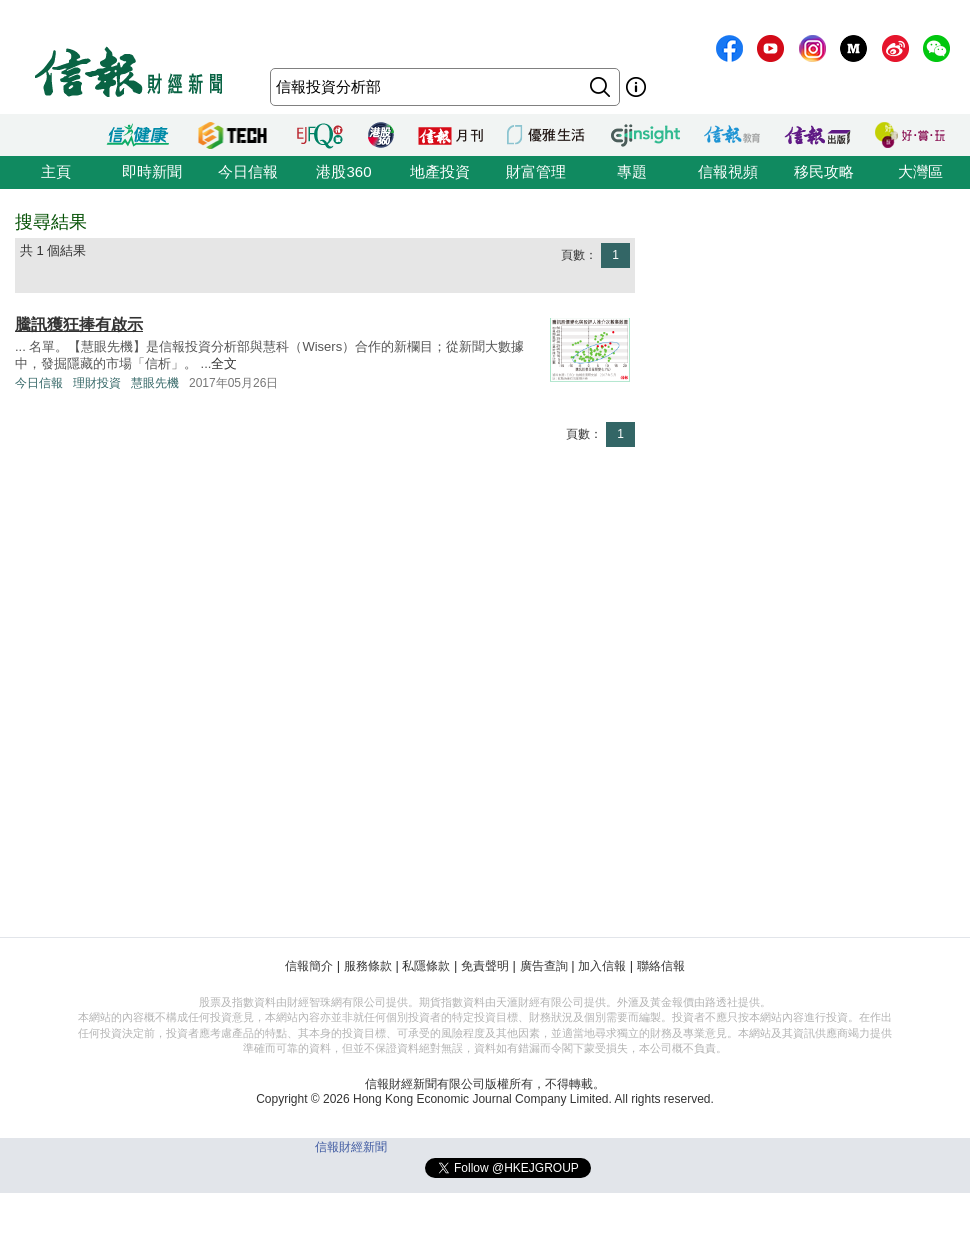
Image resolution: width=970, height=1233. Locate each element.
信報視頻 (728, 171)
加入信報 (602, 966)
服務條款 (368, 966)
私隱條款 (426, 966)
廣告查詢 (544, 966)
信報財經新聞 (351, 1147)
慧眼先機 (155, 383)
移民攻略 (824, 171)
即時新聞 (152, 171)
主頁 (56, 171)
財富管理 (536, 171)
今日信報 (248, 171)
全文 (224, 363)
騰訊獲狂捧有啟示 (79, 324)
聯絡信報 (661, 966)
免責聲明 (485, 966)
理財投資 (97, 383)
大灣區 (920, 171)
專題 (632, 171)
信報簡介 (309, 966)
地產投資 (440, 171)
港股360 (343, 171)
